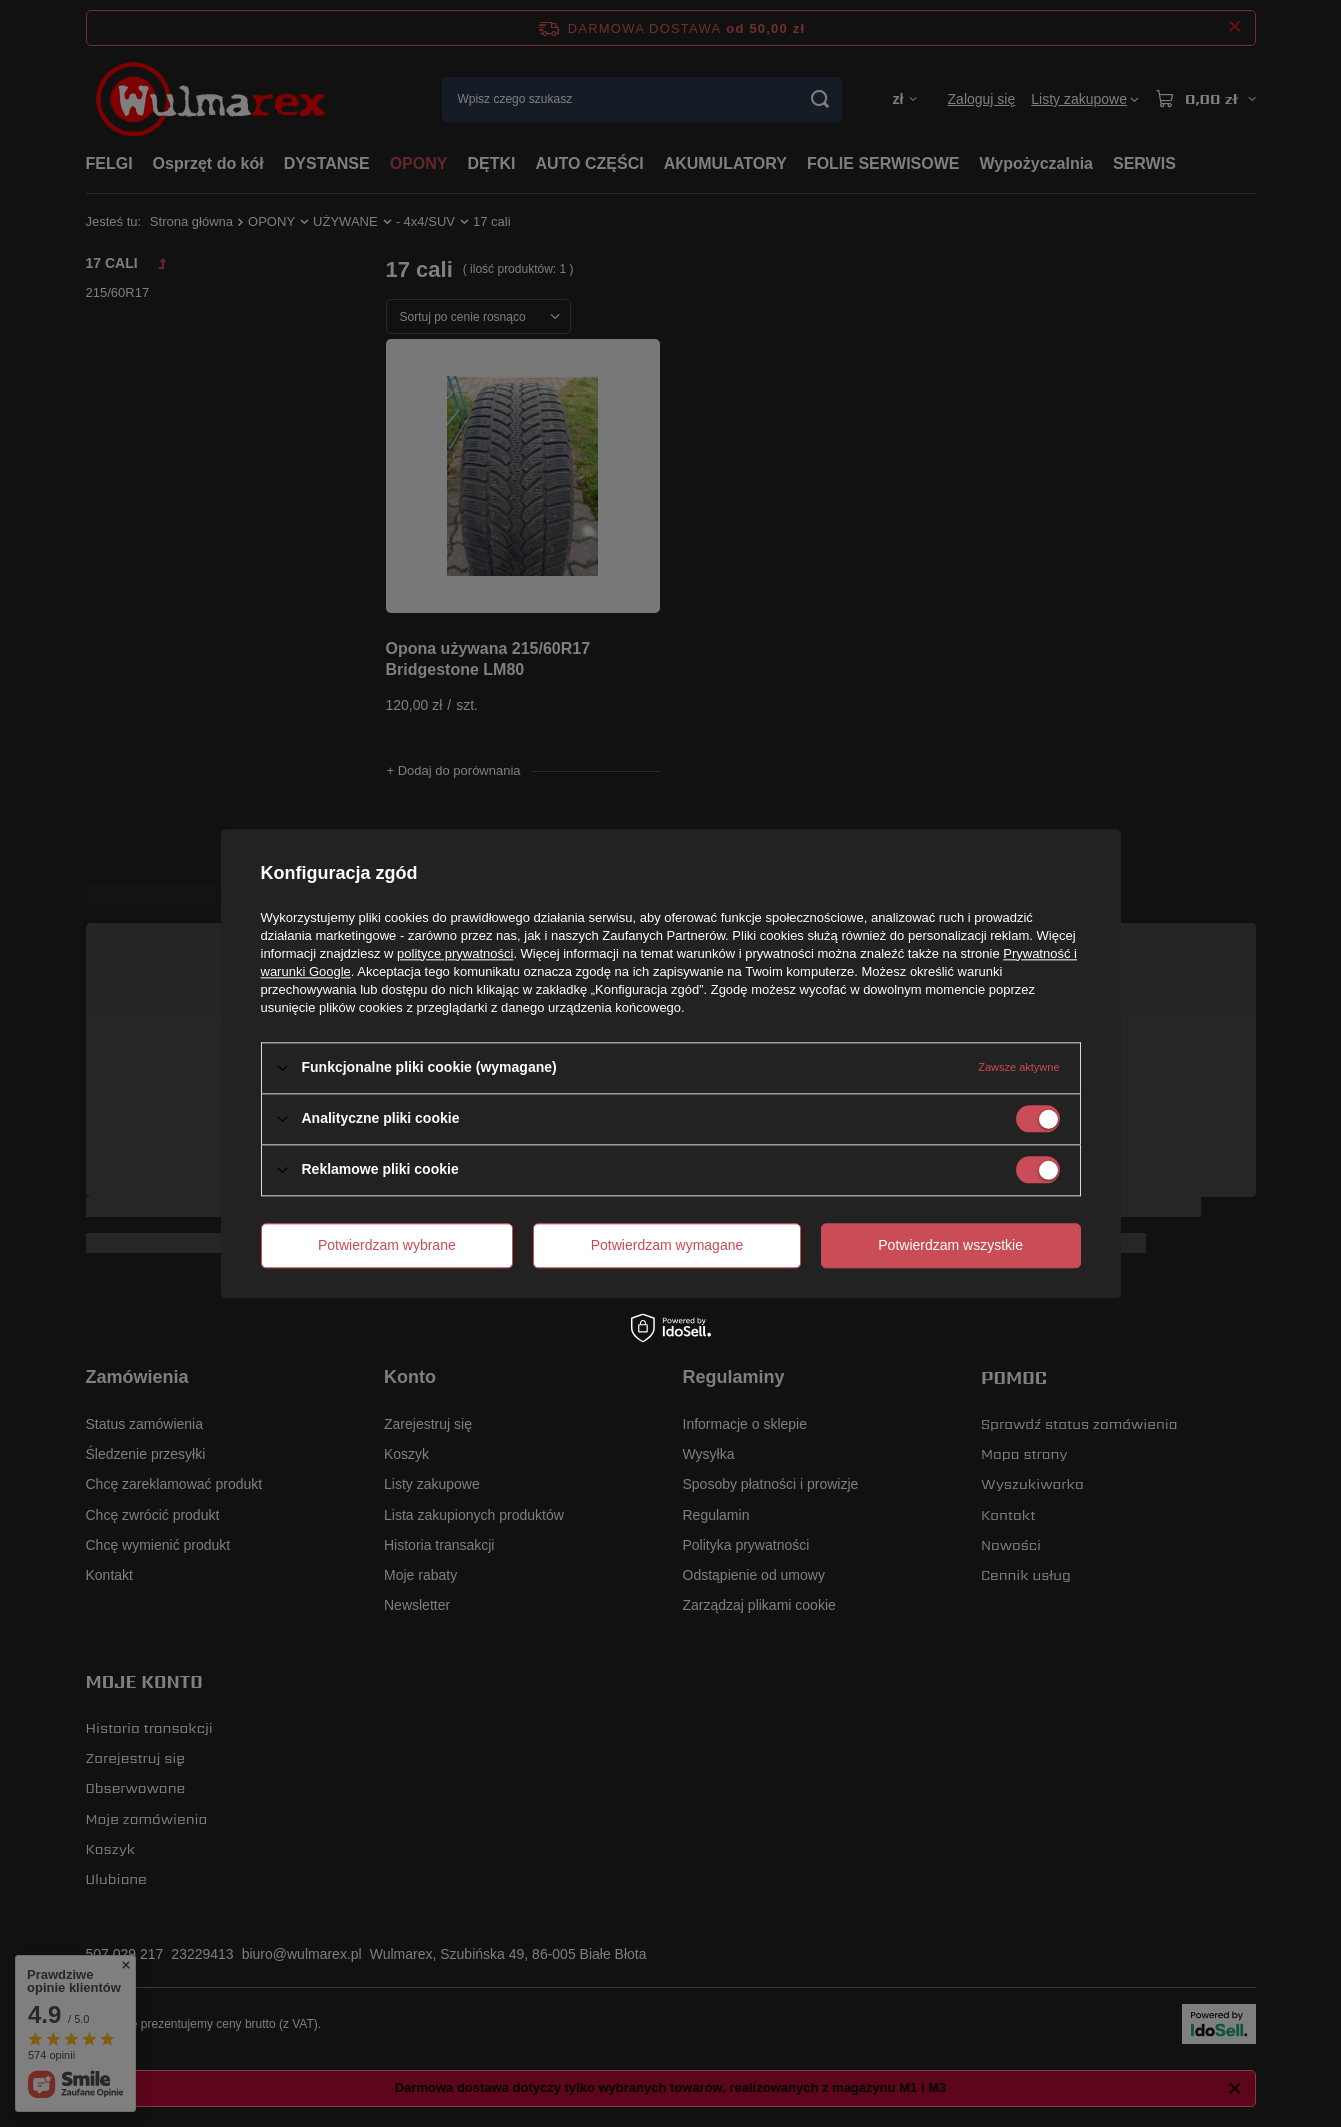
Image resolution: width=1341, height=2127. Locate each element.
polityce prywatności (455, 953)
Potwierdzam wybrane (387, 1245)
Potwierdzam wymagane (667, 1245)
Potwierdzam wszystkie (950, 1245)
